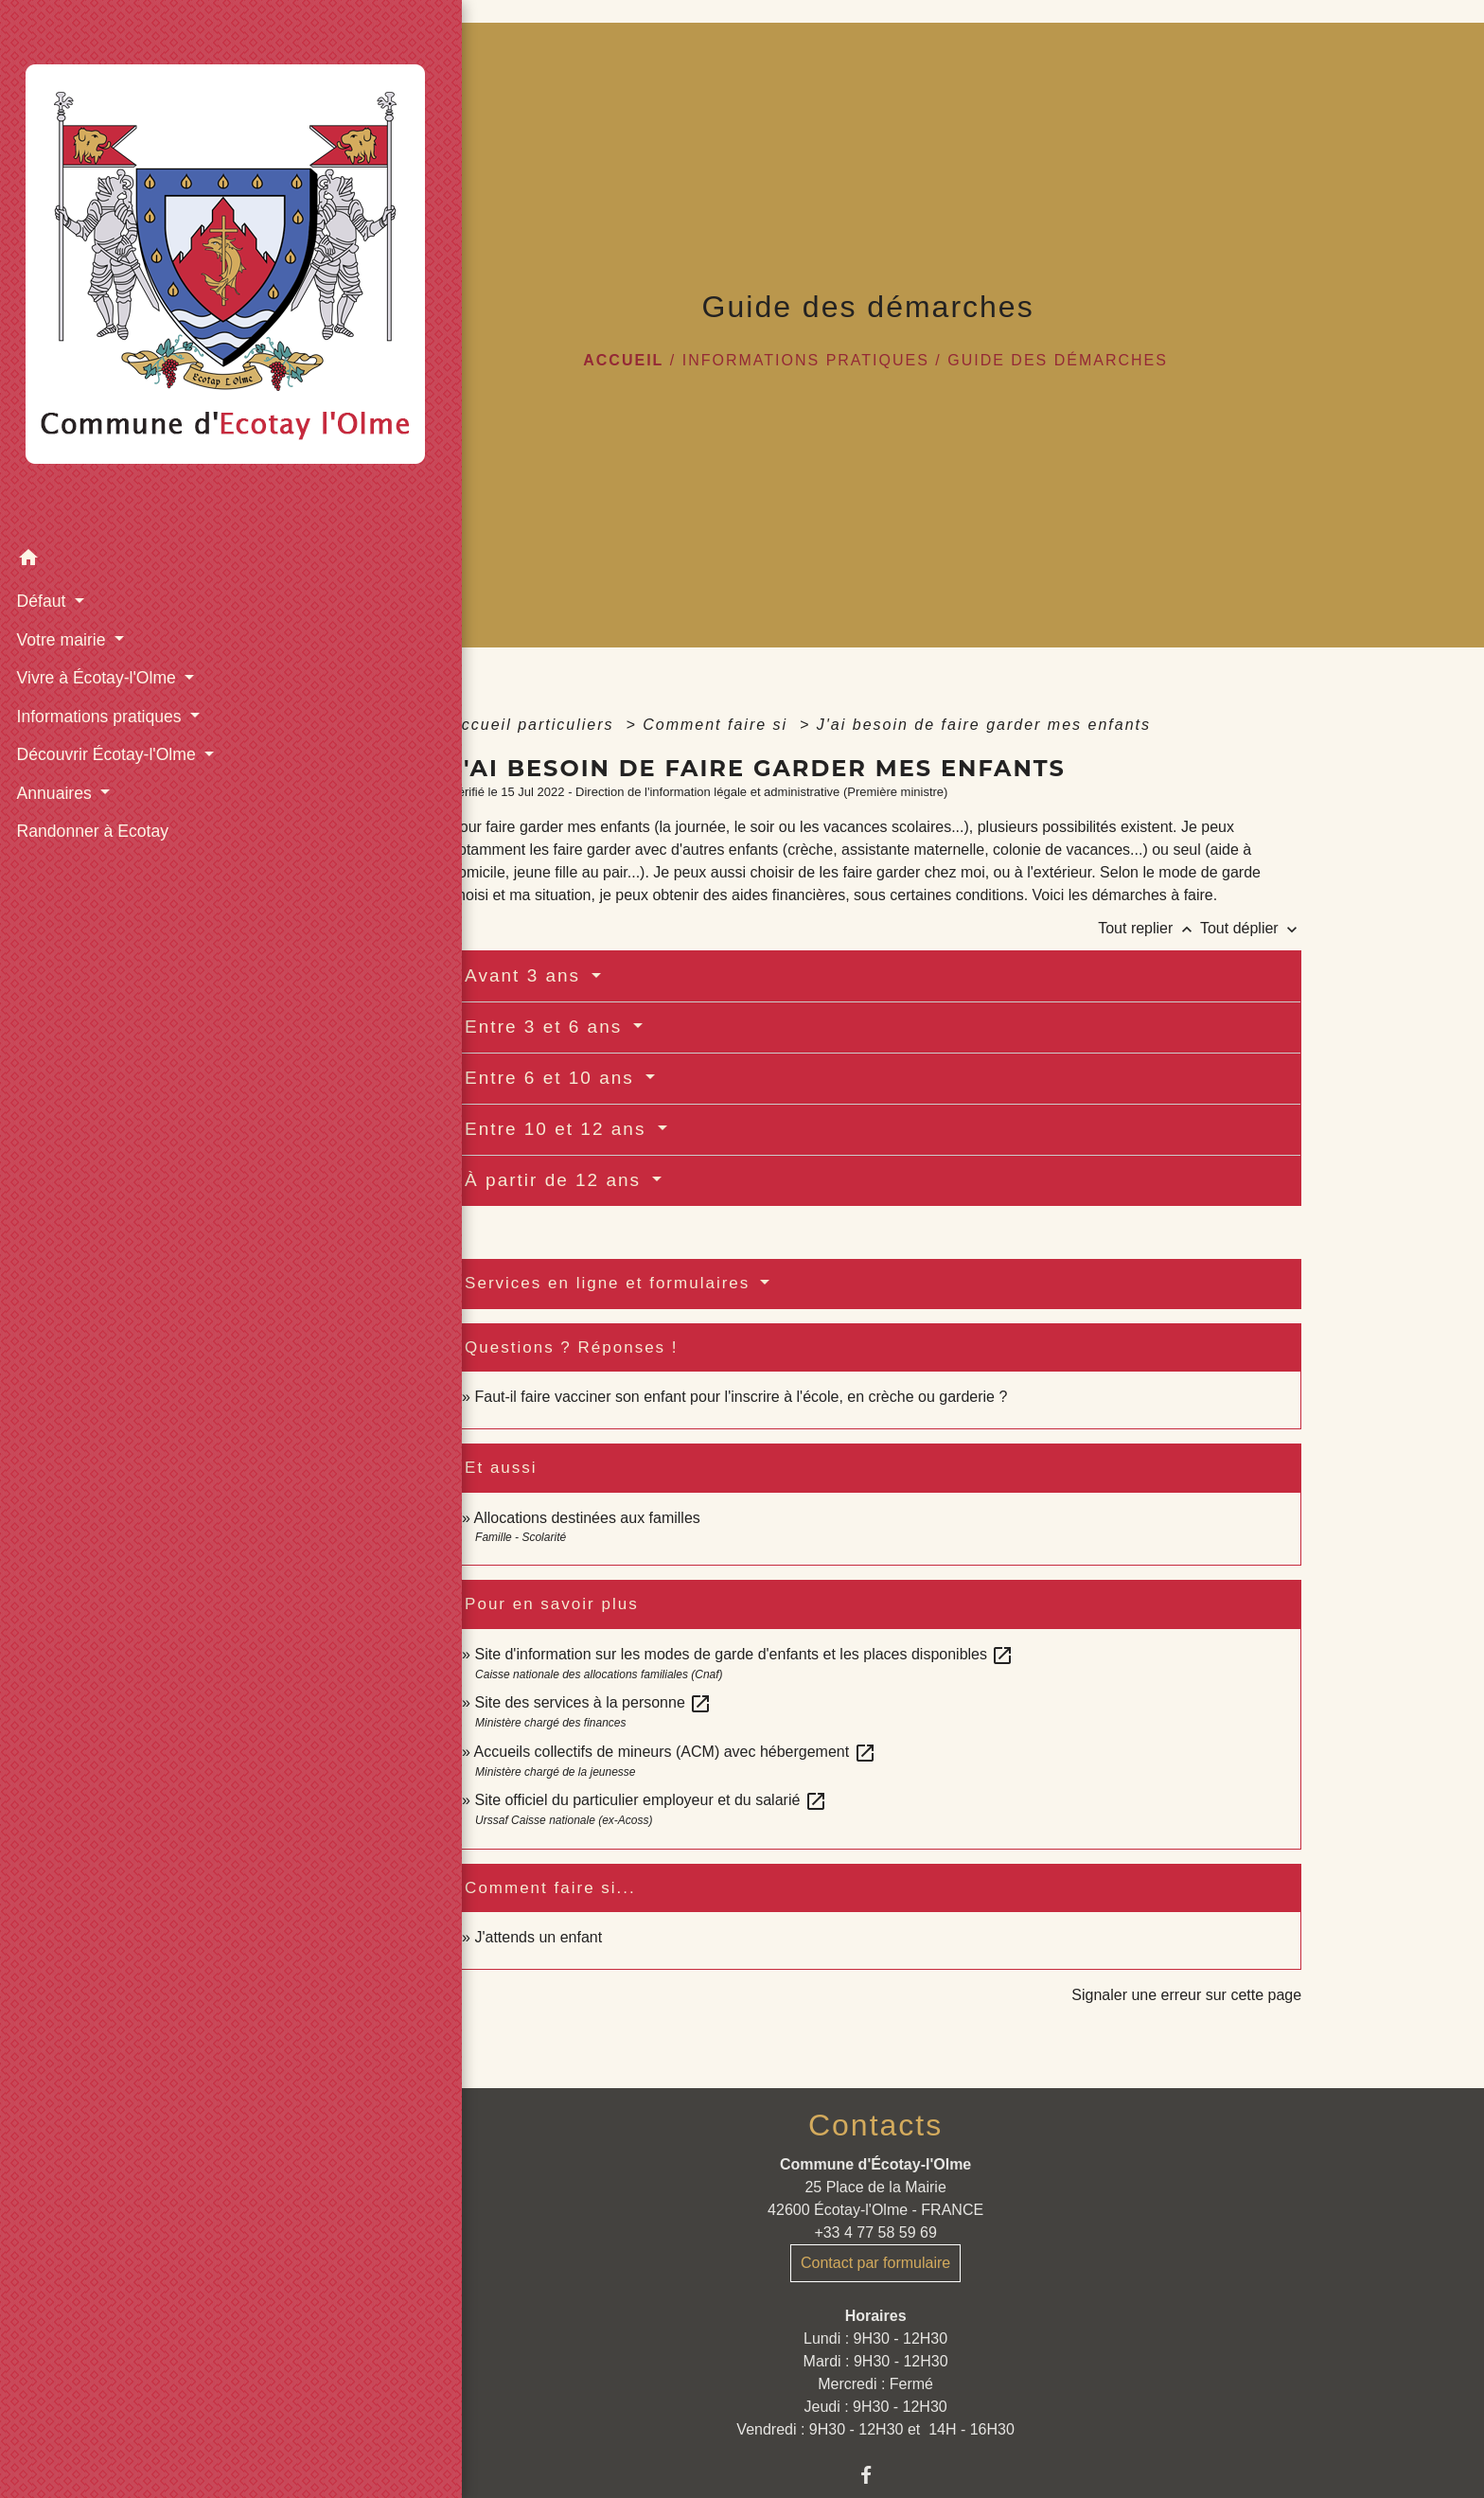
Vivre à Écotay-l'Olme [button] (96, 487)
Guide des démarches (1057, 360)
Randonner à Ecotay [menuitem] (90, 640)
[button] (133, 370)
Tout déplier (1250, 928)
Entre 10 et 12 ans (559, 1129)
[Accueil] (133, 174)
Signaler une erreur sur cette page (1186, 1995)
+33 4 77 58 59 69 (875, 2232)
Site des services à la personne (593, 1702)
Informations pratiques (805, 360)
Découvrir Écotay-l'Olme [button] (106, 564)
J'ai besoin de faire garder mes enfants (984, 725)
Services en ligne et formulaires (610, 1283)
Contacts (875, 2125)
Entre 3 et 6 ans (546, 1026)
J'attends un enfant (538, 1937)
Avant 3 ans (526, 975)
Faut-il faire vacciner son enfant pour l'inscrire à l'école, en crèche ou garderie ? (740, 1397)
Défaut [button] (41, 410)
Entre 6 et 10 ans (553, 1078)
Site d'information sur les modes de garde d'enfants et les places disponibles (744, 1654)
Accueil (623, 360)
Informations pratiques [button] (99, 526)
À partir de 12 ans (556, 1180)
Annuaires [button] (54, 602)
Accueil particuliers (535, 725)
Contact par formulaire (875, 2263)
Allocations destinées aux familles (587, 1518)
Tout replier (1149, 928)
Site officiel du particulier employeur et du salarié (650, 1800)
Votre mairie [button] (61, 449)
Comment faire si (718, 725)
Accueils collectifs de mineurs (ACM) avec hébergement (675, 1752)
